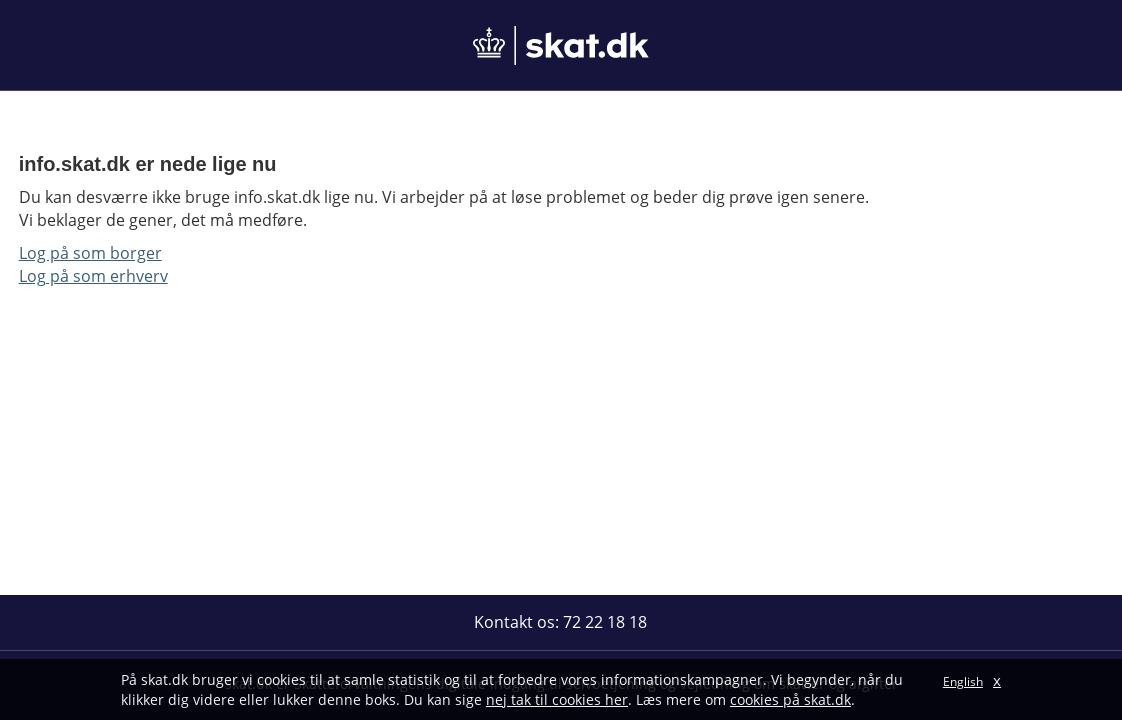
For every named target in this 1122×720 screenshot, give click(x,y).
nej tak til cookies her (557, 699)
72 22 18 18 (605, 622)
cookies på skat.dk (790, 699)
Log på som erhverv (93, 276)
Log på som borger (90, 253)
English (963, 681)
